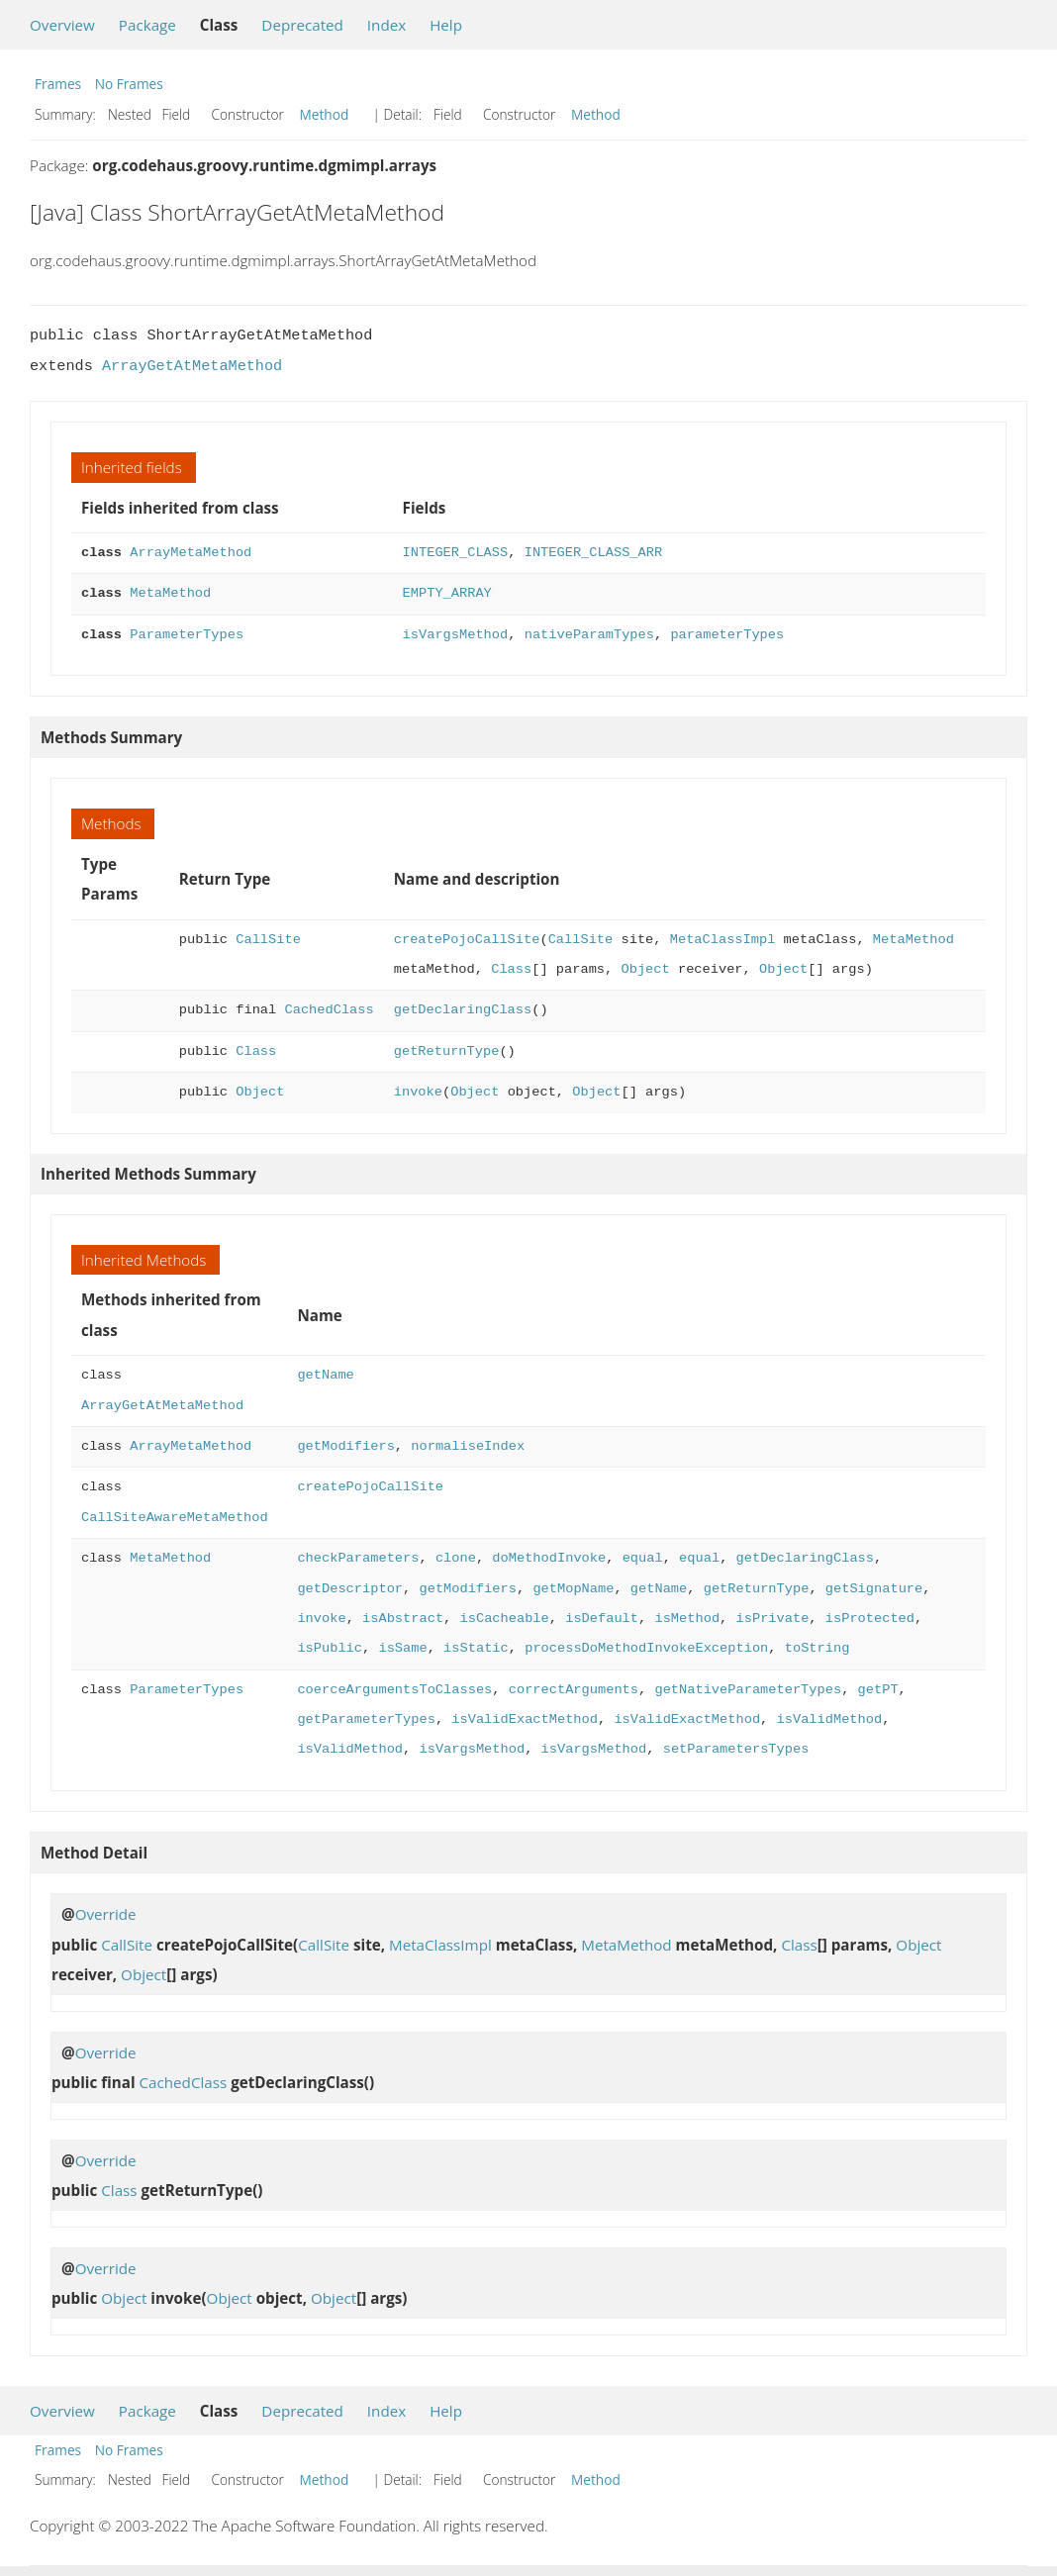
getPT (877, 1689)
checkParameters (358, 1558)
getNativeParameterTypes (747, 1689)
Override (106, 1914)
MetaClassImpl (723, 939)
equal (642, 1558)
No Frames (129, 83)
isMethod (687, 1618)
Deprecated (302, 25)
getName (325, 1375)
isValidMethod (829, 1719)
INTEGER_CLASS (456, 552)
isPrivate (772, 1618)
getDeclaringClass (462, 1010)
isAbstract (402, 1618)
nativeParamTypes (589, 634)
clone (455, 1558)
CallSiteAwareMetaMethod (174, 1517)
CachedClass (328, 1010)
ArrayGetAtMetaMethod (192, 366)
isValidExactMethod (524, 1719)
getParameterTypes (365, 1719)
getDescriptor (350, 1588)
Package (147, 25)
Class (511, 969)
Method (324, 114)
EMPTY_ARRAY (447, 593)
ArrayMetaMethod (190, 552)
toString (817, 1648)
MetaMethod (170, 593)
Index (386, 25)
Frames (58, 83)
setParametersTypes (736, 1749)
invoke (418, 1092)
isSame (402, 1648)
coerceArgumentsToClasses (394, 1689)
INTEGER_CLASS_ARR (593, 552)
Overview (62, 25)
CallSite (268, 939)
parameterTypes (727, 634)
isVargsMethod (456, 634)
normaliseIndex (468, 1446)
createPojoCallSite (467, 939)
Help (446, 25)
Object (645, 969)
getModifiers (345, 1446)
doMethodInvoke (549, 1558)
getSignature (873, 1588)
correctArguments (573, 1689)
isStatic (476, 1648)
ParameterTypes (186, 634)
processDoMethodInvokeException (646, 1648)
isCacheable (503, 1618)
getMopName (573, 1588)
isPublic (329, 1648)
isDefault (601, 1618)
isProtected (869, 1618)
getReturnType (447, 1051)
